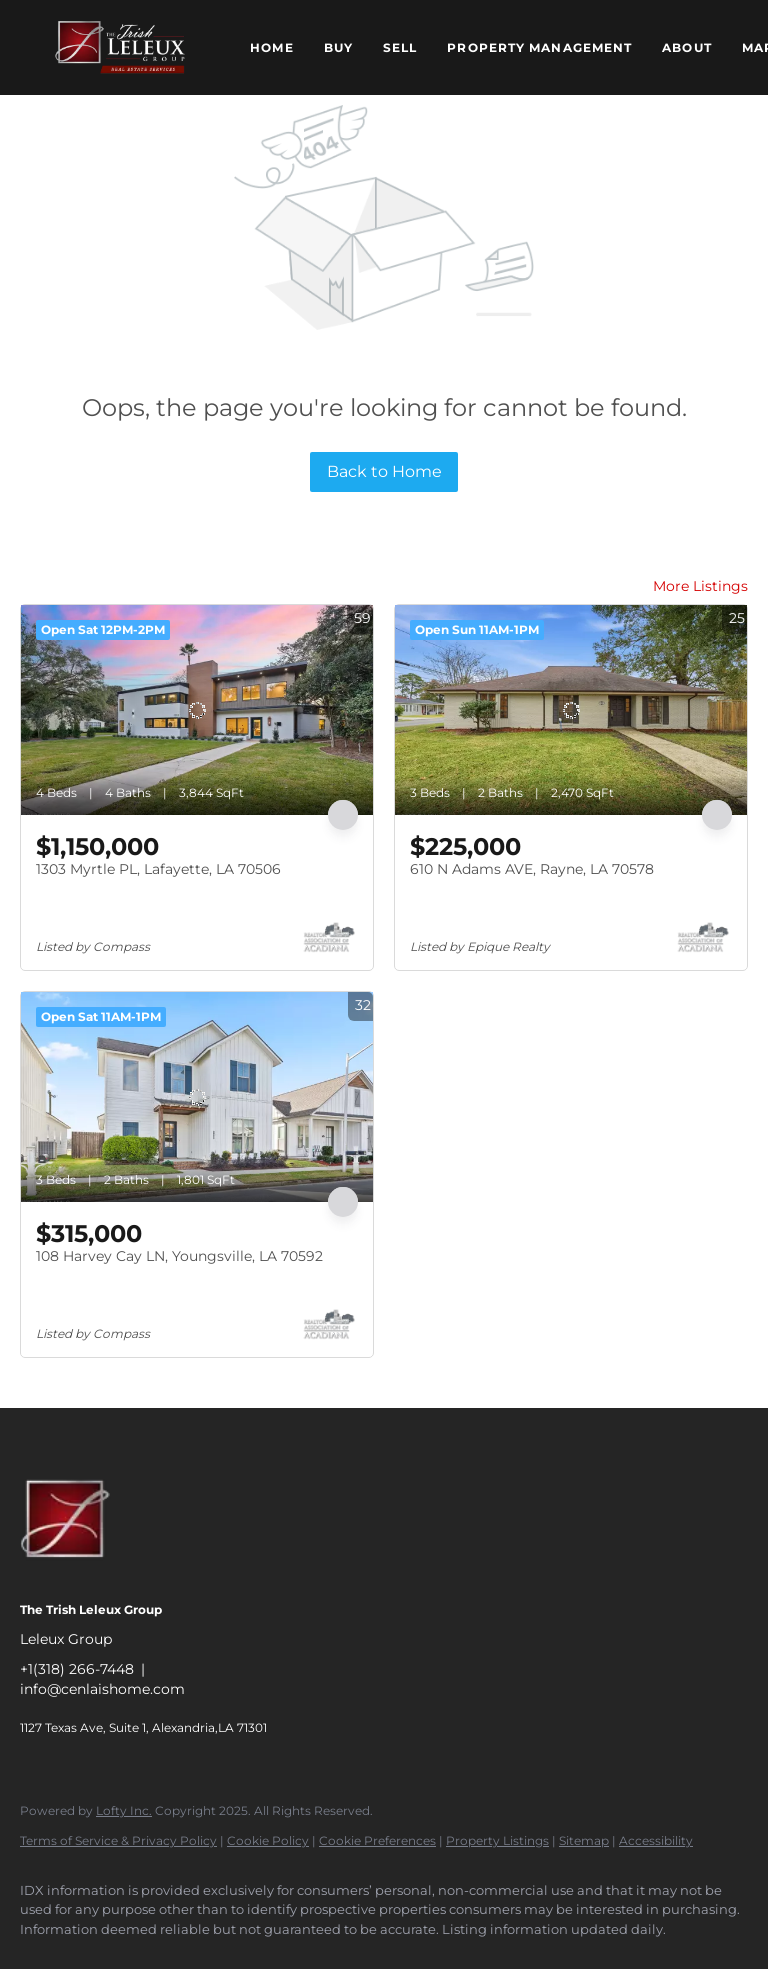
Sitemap (584, 1840)
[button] (120, 47)
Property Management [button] (539, 47)
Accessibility (656, 1840)
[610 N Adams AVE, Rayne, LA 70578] (571, 710)
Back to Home (384, 471)
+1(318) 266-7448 (77, 1669)
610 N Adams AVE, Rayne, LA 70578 (532, 869)
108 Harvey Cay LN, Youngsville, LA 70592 (179, 1256)
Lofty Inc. (124, 1810)
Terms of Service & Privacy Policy (118, 1840)
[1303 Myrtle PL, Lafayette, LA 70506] (197, 710)
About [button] (687, 47)
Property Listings (497, 1840)
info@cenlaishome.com (102, 1689)
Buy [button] (338, 47)
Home (271, 47)
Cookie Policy (268, 1840)
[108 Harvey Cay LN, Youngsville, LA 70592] (197, 1097)
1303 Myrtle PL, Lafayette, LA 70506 (158, 869)
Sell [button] (400, 47)
